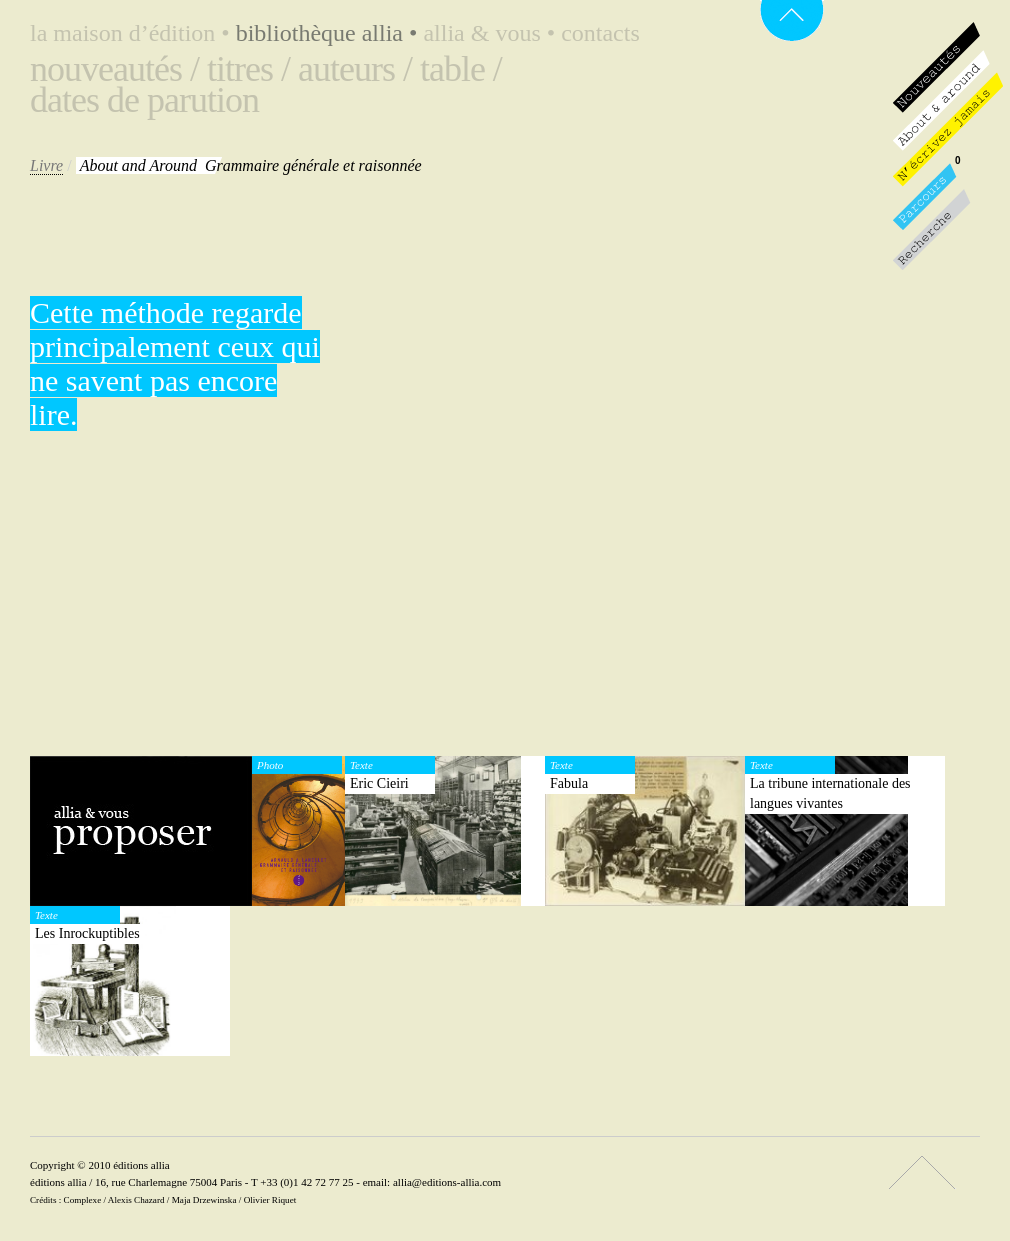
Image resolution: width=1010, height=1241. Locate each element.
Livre (46, 165)
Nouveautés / (114, 69)
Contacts (600, 33)
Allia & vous (492, 33)
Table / (461, 69)
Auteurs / (355, 69)
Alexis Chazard (136, 1200)
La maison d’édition (133, 33)
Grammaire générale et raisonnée (251, 165)
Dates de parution (144, 100)
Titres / (248, 69)
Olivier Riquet (270, 1200)
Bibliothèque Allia (330, 33)
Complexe (83, 1200)
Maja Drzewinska (204, 1200)
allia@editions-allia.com (447, 1182)
